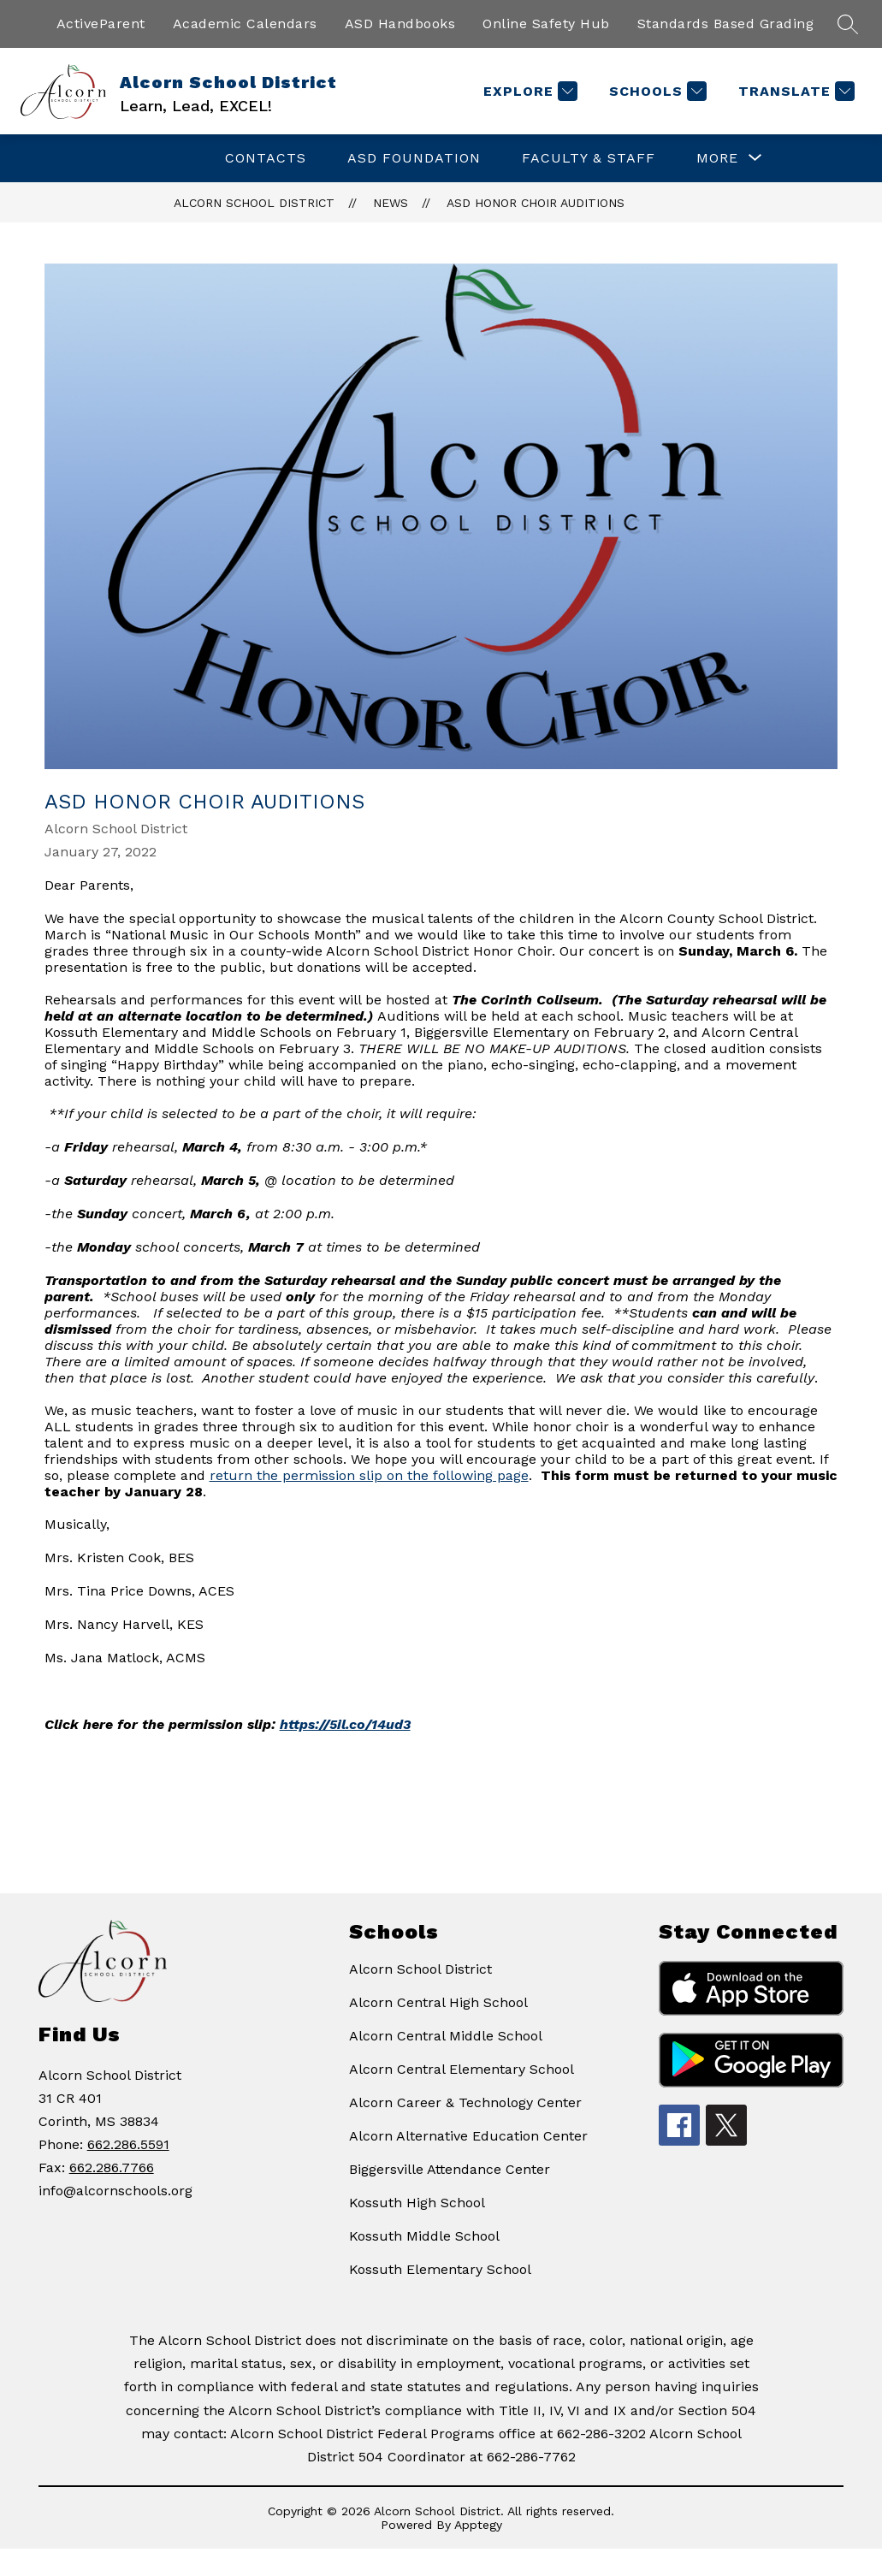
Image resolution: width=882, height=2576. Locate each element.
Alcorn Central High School (438, 2002)
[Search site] (848, 24)
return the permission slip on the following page (369, 1475)
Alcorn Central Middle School (445, 2036)
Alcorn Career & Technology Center (465, 2102)
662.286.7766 (111, 2167)
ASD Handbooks (400, 23)
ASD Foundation (414, 158)
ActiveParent (100, 23)
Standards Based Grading (725, 23)
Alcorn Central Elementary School (461, 2069)
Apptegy (478, 2525)
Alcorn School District (254, 203)
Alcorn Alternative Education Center (468, 2136)
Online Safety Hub (546, 23)
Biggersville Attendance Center (449, 2169)
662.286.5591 (128, 2144)
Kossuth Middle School (424, 2236)
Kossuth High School (417, 2202)
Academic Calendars (245, 23)
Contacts (265, 158)
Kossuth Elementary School (440, 2269)
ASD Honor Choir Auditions (536, 203)
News (390, 203)
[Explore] (528, 91)
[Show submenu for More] (717, 158)
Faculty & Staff (588, 158)
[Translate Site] (794, 91)
